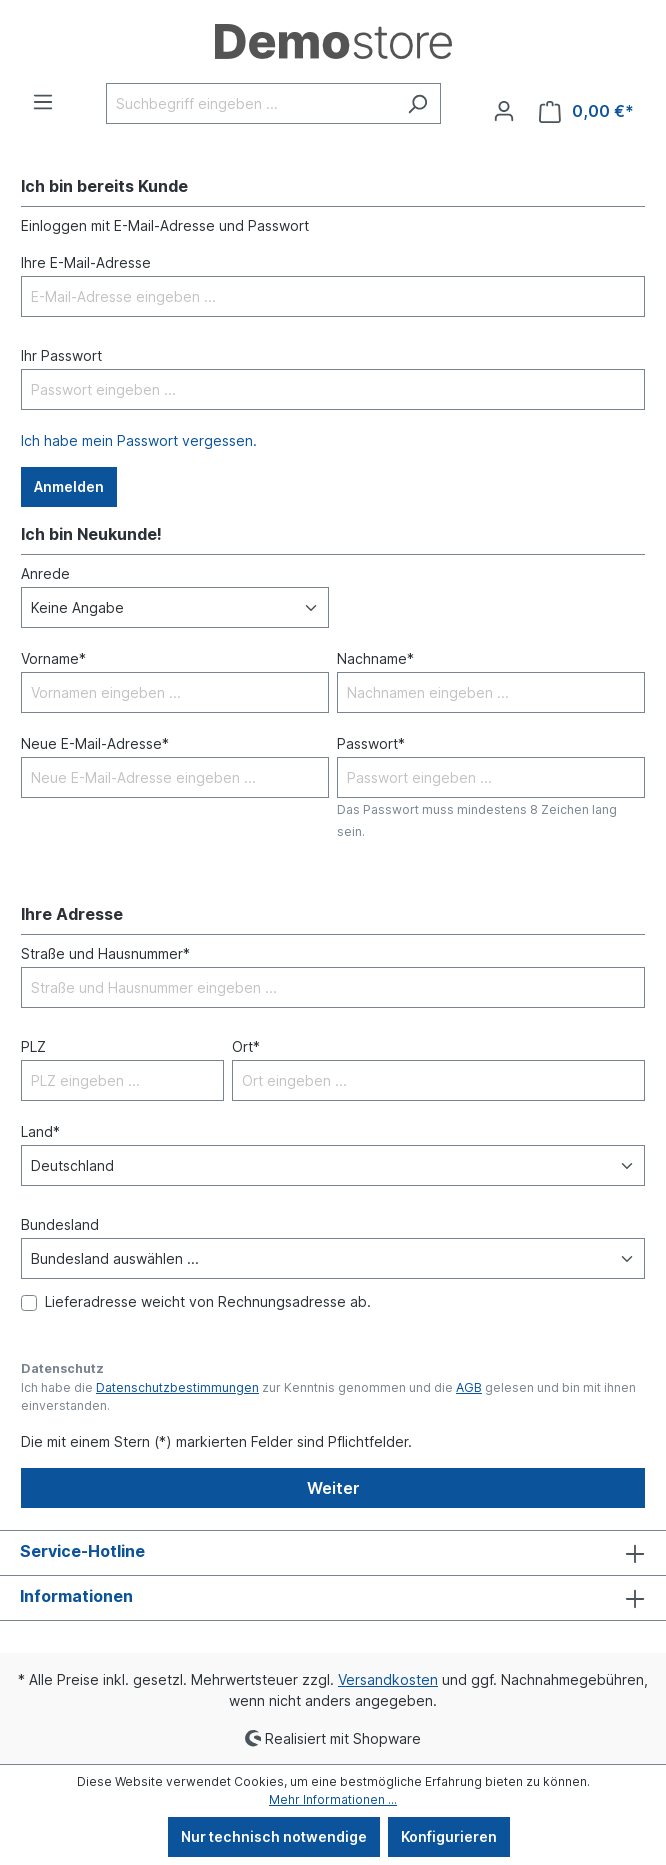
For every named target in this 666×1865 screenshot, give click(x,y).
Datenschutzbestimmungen (177, 1387)
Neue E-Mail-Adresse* (95, 743)
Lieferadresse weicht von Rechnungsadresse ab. (208, 1301)
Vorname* (53, 658)
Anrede (45, 573)
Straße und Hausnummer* (105, 953)
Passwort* (371, 743)
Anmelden (69, 486)
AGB (469, 1387)
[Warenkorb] (586, 111)
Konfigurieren (449, 1836)
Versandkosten (388, 1679)
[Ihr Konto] (504, 111)
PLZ (33, 1046)
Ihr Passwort (61, 355)
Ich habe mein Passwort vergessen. (139, 440)
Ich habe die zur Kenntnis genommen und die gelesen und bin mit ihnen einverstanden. (328, 1396)
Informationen (76, 1596)
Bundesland (60, 1224)
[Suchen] (417, 103)
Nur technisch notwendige (274, 1836)
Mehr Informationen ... (333, 1799)
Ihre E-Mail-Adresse (86, 262)
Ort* (246, 1046)
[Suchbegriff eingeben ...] (250, 103)
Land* (40, 1131)
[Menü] (43, 102)
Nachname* (375, 658)
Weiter (333, 1488)
